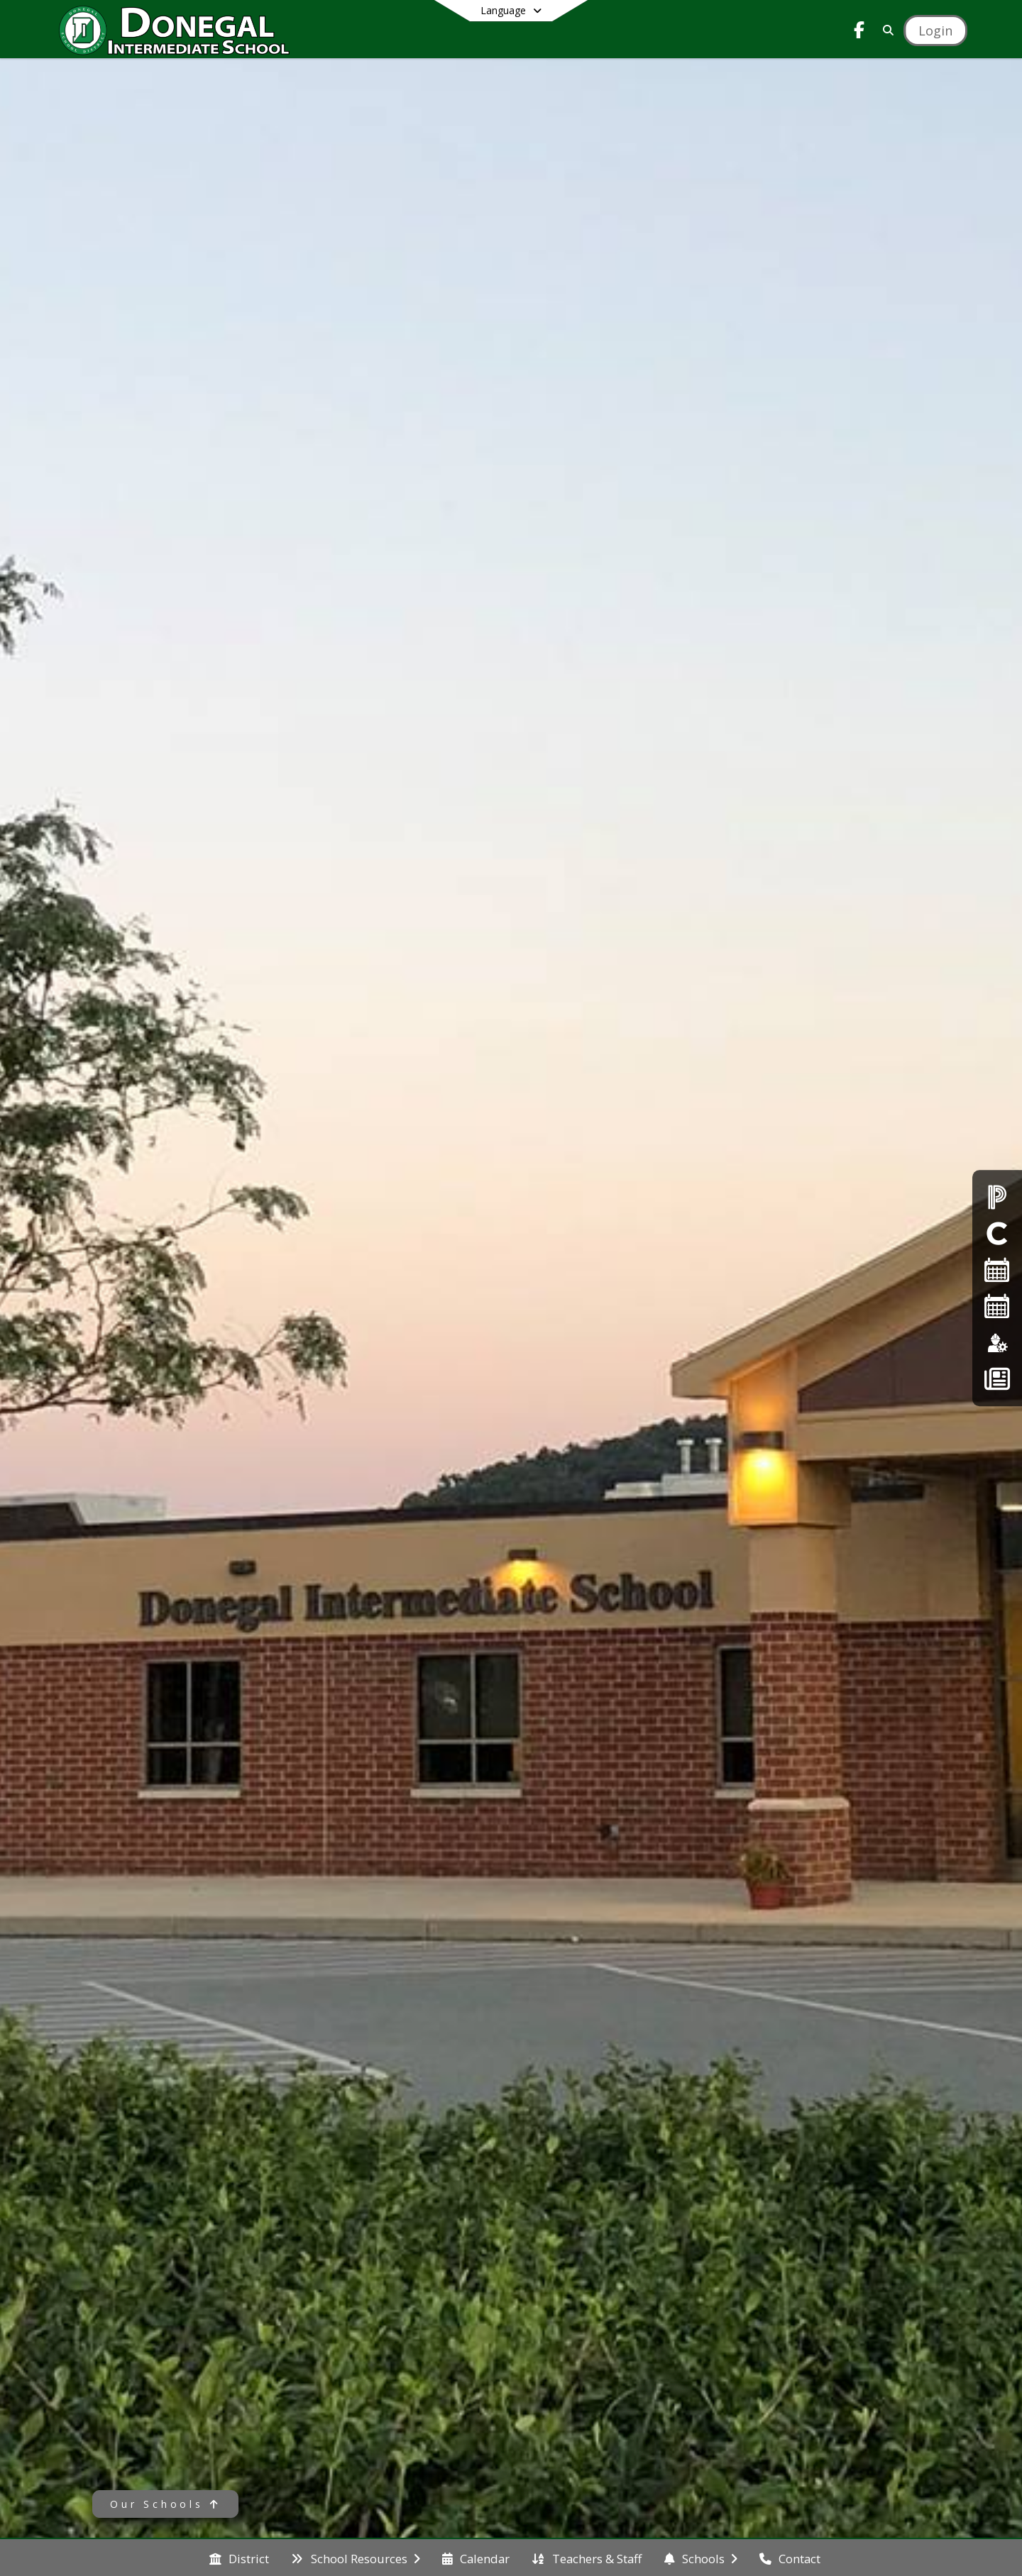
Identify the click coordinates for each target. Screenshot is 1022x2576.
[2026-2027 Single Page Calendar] (997, 1306)
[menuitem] (239, 2557)
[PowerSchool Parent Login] (997, 1196)
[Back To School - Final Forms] (997, 1378)
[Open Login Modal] (935, 30)
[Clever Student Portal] (997, 1233)
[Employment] (997, 1342)
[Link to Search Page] (885, 30)
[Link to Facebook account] (859, 32)
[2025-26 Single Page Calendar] (997, 1269)
